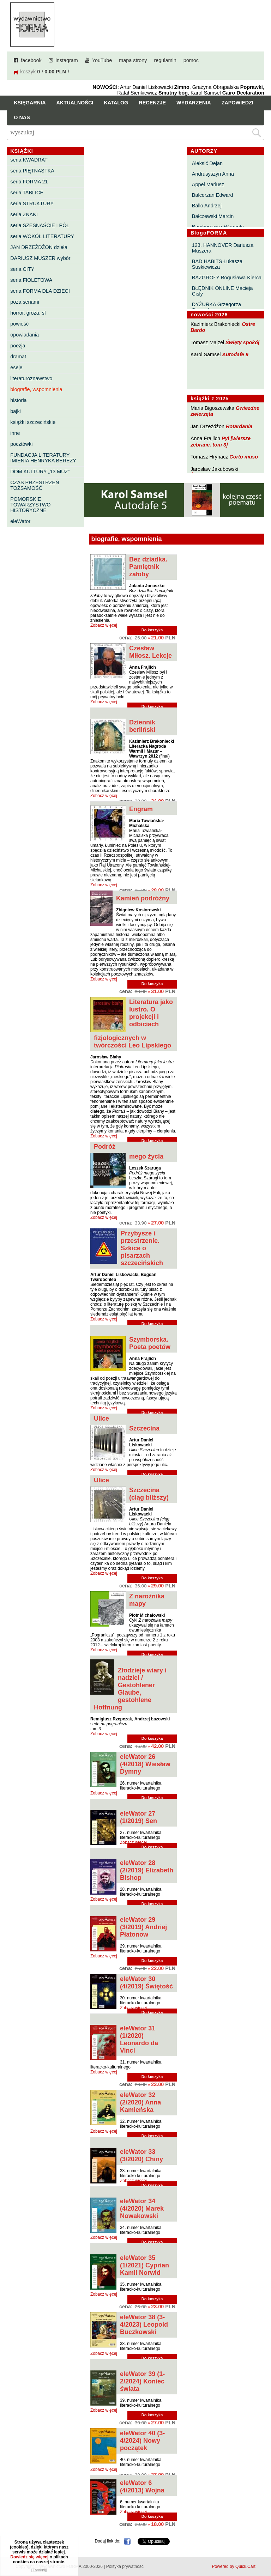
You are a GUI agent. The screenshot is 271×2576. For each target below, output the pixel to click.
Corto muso (243, 457)
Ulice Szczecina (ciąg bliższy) (131, 1489)
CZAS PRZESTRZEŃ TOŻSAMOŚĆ (34, 485)
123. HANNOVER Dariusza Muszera (222, 248)
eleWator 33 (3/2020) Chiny (141, 2155)
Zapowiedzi (237, 102)
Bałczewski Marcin (213, 216)
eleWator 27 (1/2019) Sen (138, 1817)
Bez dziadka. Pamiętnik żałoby (148, 567)
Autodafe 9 (235, 354)
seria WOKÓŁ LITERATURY (42, 236)
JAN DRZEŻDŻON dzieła (38, 247)
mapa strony (133, 60)
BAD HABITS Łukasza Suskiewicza (217, 264)
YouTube (102, 60)
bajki (15, 411)
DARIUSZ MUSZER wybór (40, 258)
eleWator (20, 521)
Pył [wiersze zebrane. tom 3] (221, 441)
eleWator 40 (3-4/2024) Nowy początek (142, 2441)
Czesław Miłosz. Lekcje (150, 652)
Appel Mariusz (208, 184)
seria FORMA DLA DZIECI (40, 291)
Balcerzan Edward (212, 195)
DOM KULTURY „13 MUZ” (40, 471)
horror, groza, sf (28, 313)
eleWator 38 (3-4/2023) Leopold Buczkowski (144, 2324)
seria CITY (22, 269)
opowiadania (24, 335)
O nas (22, 117)
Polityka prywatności (125, 2566)
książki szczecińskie (32, 422)
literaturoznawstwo (31, 378)
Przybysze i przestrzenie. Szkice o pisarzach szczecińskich (142, 1248)
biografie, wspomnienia (36, 389)
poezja (17, 345)
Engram (141, 809)
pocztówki (21, 444)
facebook (31, 60)
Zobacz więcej (103, 625)
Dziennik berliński (142, 726)
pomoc (191, 60)
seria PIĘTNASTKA (32, 171)
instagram (67, 60)
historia (18, 400)
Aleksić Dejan (207, 163)
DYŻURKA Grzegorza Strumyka (216, 307)
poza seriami (24, 302)
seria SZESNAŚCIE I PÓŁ (39, 225)
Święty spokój (242, 342)
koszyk (28, 71)
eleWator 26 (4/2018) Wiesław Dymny (145, 1764)
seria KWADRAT (29, 160)
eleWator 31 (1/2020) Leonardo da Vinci (139, 2039)
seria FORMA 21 (29, 181)
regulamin (165, 60)
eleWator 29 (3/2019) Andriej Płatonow (143, 1927)
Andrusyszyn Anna (213, 174)
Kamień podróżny (142, 898)
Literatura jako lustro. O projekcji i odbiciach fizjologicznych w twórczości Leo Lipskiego (133, 1023)
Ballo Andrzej (207, 205)
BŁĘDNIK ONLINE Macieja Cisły (222, 291)
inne (15, 433)
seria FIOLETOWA (31, 280)
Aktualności (75, 102)
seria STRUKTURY (32, 203)
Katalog (116, 102)
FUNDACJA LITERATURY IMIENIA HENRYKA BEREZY (43, 457)
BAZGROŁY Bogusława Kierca (226, 277)
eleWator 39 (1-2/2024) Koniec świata (142, 2381)
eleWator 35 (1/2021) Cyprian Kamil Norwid (144, 2265)
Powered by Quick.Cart (233, 2566)
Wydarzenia (193, 102)
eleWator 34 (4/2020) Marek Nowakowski (142, 2208)
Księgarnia (30, 102)
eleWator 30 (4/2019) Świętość (146, 1982)
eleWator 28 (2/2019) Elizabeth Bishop (146, 1870)
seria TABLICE (26, 192)
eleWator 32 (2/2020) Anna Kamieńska (140, 2102)
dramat (18, 356)
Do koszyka (152, 630)
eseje (16, 367)
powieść (19, 324)
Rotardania (239, 426)
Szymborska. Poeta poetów (149, 1343)
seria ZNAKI (24, 214)
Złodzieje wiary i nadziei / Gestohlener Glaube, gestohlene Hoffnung (130, 1689)
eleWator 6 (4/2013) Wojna (142, 2486)
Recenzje (152, 102)
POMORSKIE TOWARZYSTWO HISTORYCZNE (30, 504)
